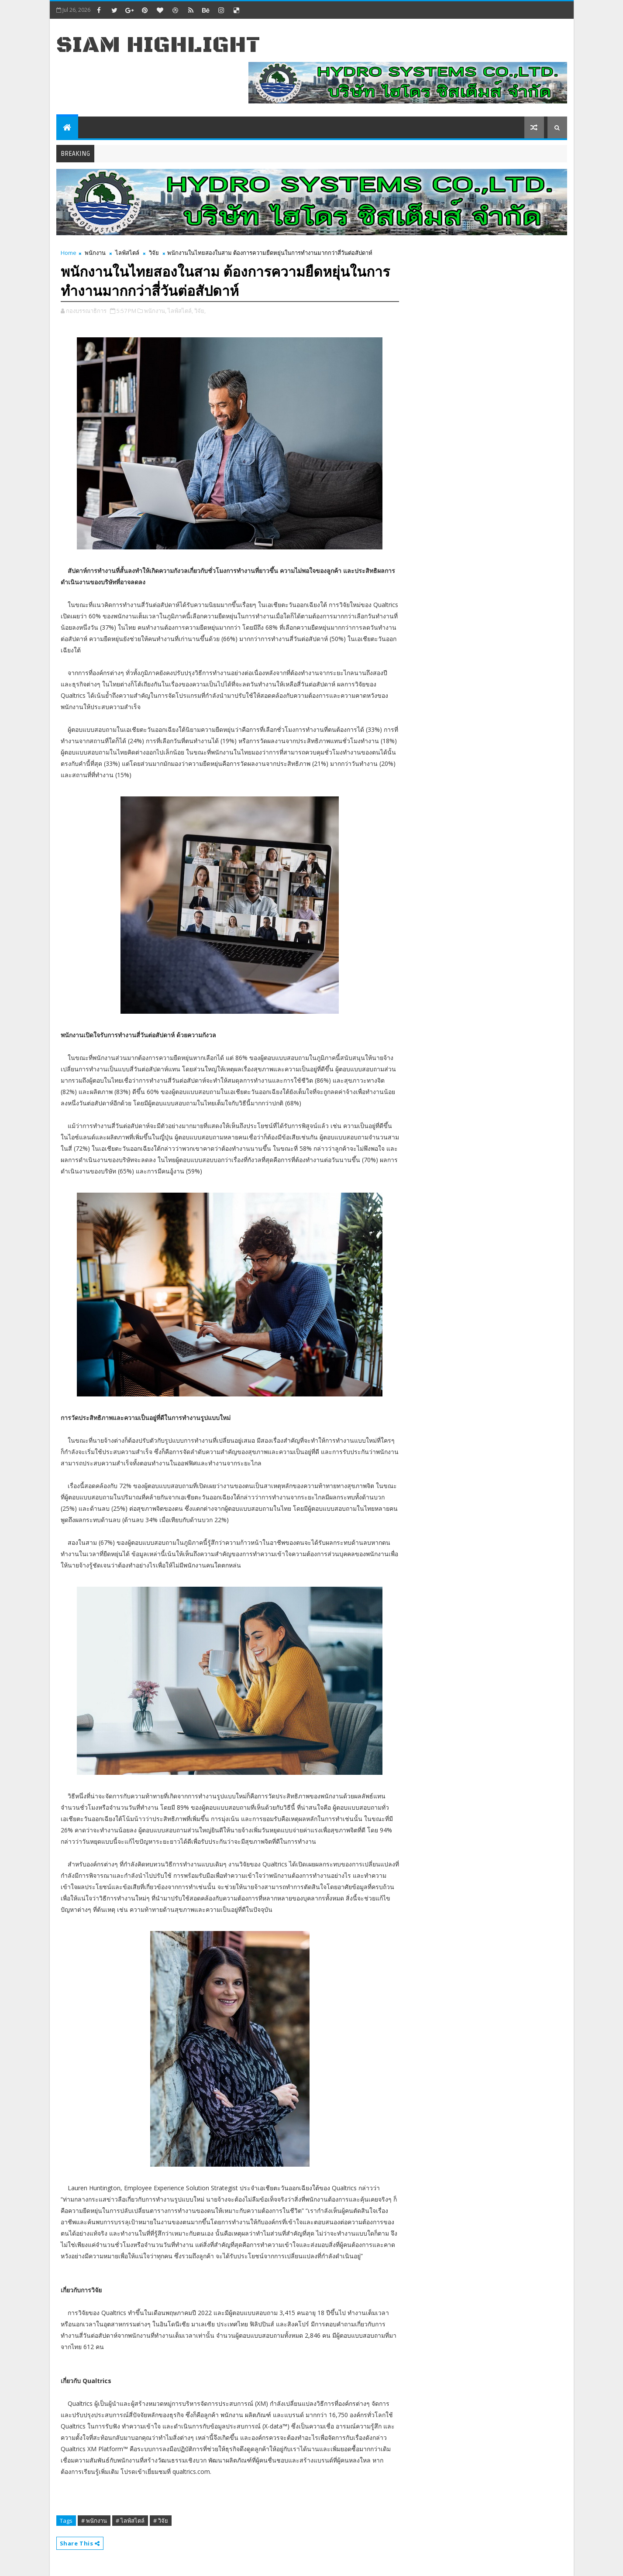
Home (68, 253)
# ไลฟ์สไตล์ (130, 2521)
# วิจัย (160, 2521)
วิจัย (154, 253)
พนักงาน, (155, 311)
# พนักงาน (94, 2521)
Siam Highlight (158, 45)
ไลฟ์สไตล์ (127, 253)
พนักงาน (95, 253)
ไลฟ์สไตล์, (180, 311)
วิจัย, (200, 311)
